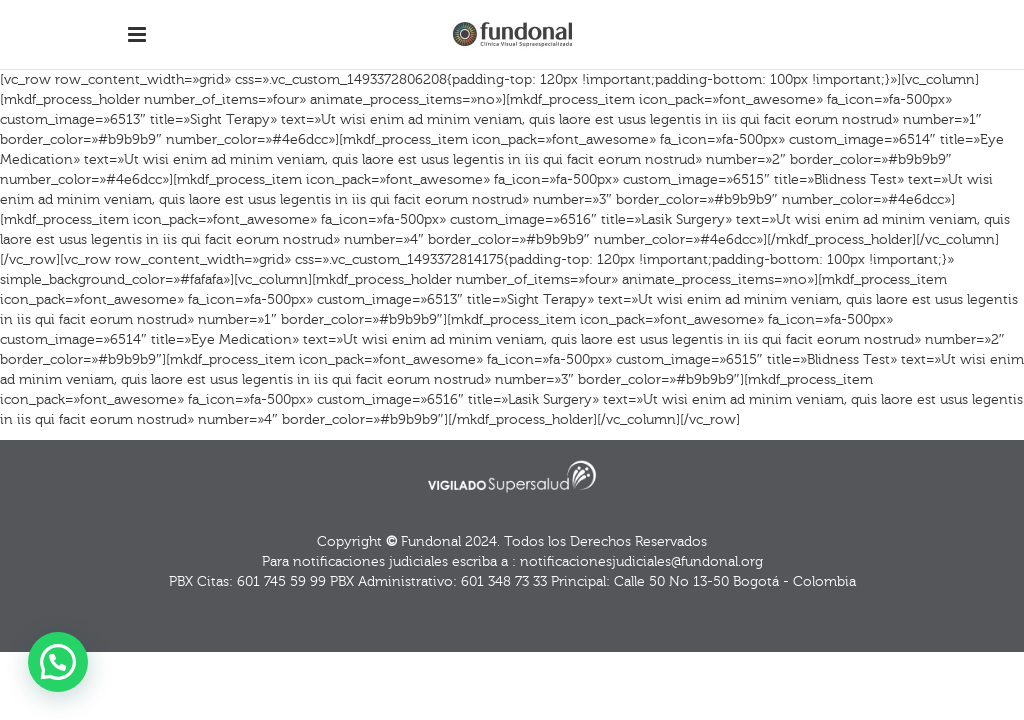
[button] (58, 662)
